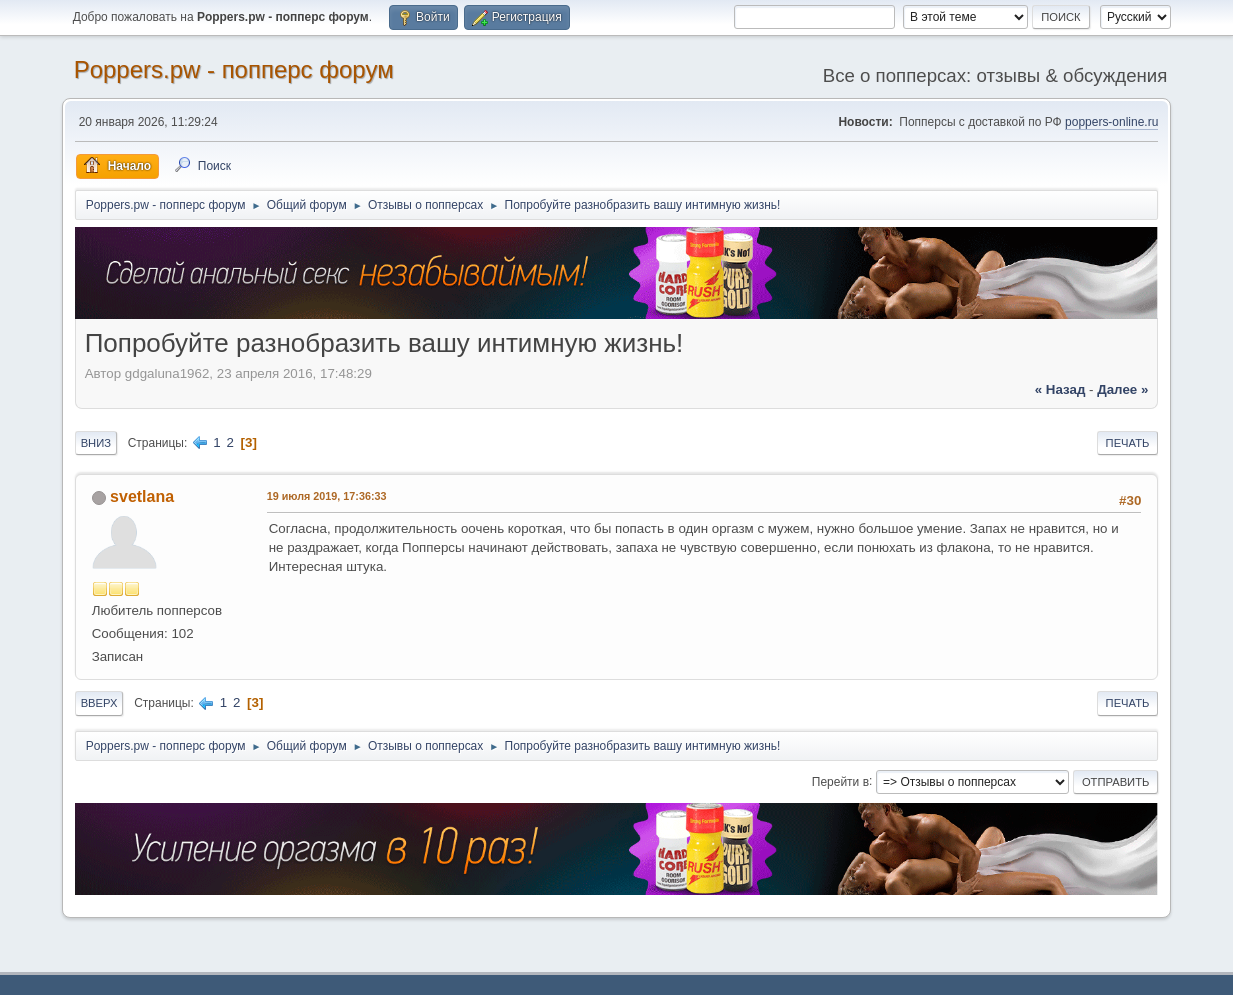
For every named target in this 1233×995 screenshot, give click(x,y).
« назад (1060, 389)
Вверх (99, 703)
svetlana (142, 496)
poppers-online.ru (1111, 122)
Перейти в (840, 781)
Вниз (96, 443)
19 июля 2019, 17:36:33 (327, 496)
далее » (1122, 389)
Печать (1128, 443)
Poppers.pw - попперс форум (234, 69)
